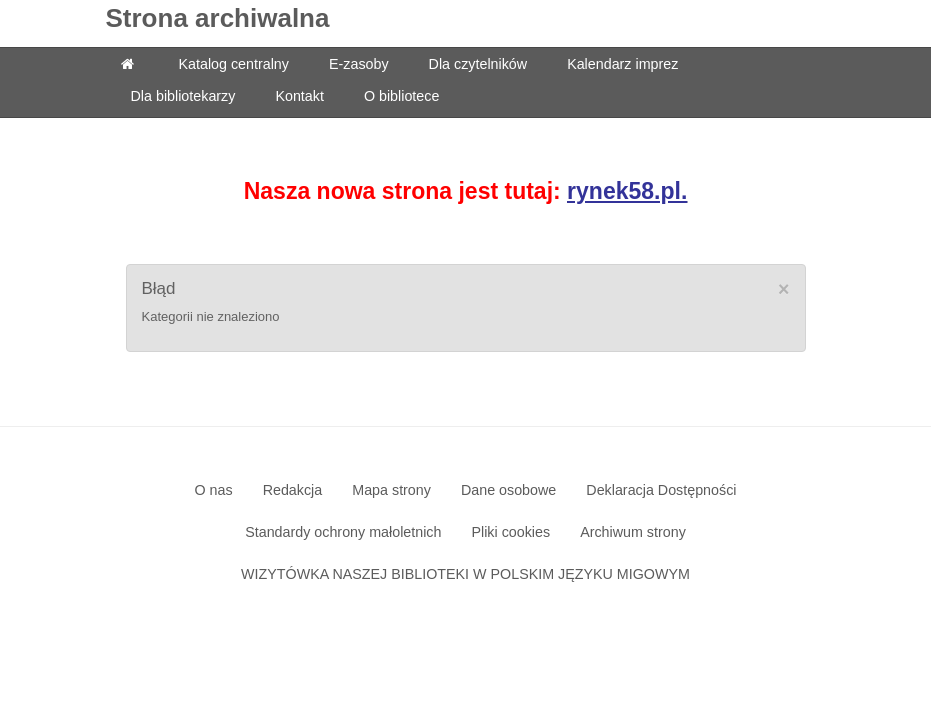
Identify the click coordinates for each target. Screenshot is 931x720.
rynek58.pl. (627, 191)
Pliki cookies (510, 532)
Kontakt (299, 96)
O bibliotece (402, 96)
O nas (213, 490)
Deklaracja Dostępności (661, 490)
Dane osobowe (508, 490)
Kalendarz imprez (622, 64)
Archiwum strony (633, 532)
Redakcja (293, 490)
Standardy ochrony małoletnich (343, 532)
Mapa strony (391, 490)
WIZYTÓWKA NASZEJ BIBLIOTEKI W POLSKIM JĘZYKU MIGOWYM (465, 574)
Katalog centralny (234, 64)
